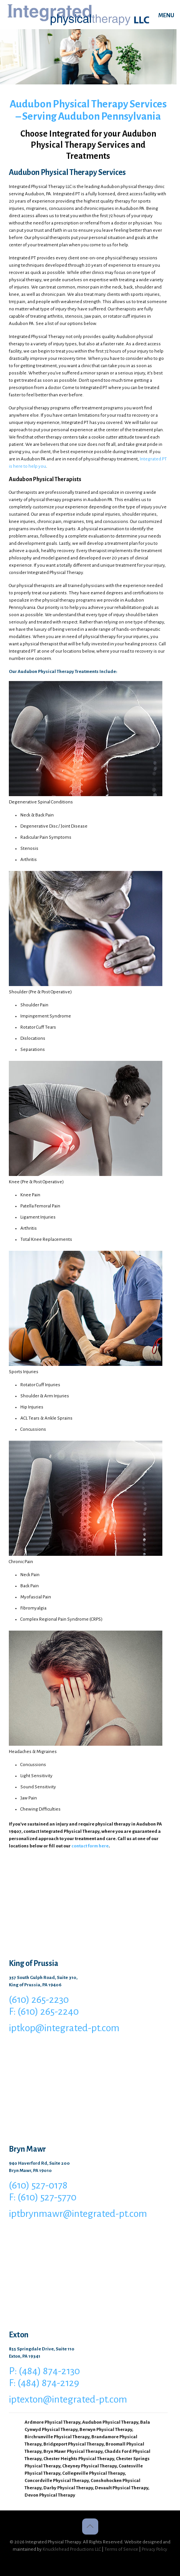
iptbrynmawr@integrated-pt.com (78, 2213)
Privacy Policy (154, 2549)
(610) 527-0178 (38, 2185)
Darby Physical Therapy (68, 2487)
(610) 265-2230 (39, 1999)
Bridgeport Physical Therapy (73, 2444)
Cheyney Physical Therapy (89, 2466)
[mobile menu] (169, 15)
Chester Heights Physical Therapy (78, 2458)
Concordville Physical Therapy (57, 2480)
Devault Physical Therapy (121, 2487)
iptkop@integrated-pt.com (64, 2028)
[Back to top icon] (90, 2526)
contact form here (90, 1846)
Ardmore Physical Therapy (52, 2422)
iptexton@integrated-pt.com (68, 2399)
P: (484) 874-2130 (44, 2371)
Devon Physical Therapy (50, 2495)
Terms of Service (121, 2549)
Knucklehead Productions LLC (72, 2549)
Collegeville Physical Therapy (93, 2473)
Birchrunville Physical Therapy (57, 2436)
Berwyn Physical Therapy (105, 2429)
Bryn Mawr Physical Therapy (72, 2451)
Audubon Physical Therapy (110, 2422)
